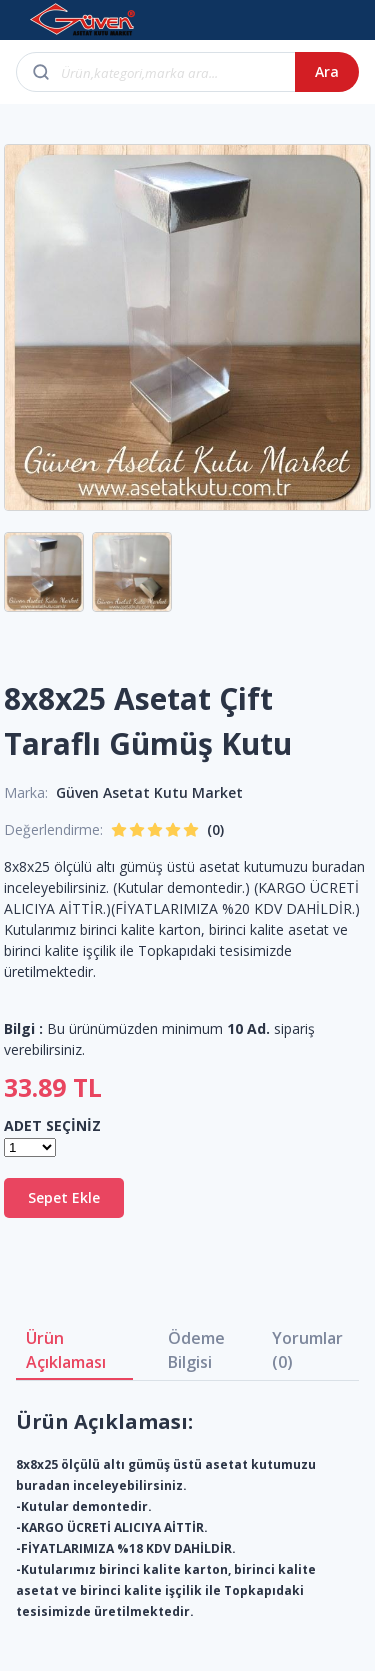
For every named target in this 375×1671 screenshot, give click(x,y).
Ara (327, 71)
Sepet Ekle (64, 1197)
